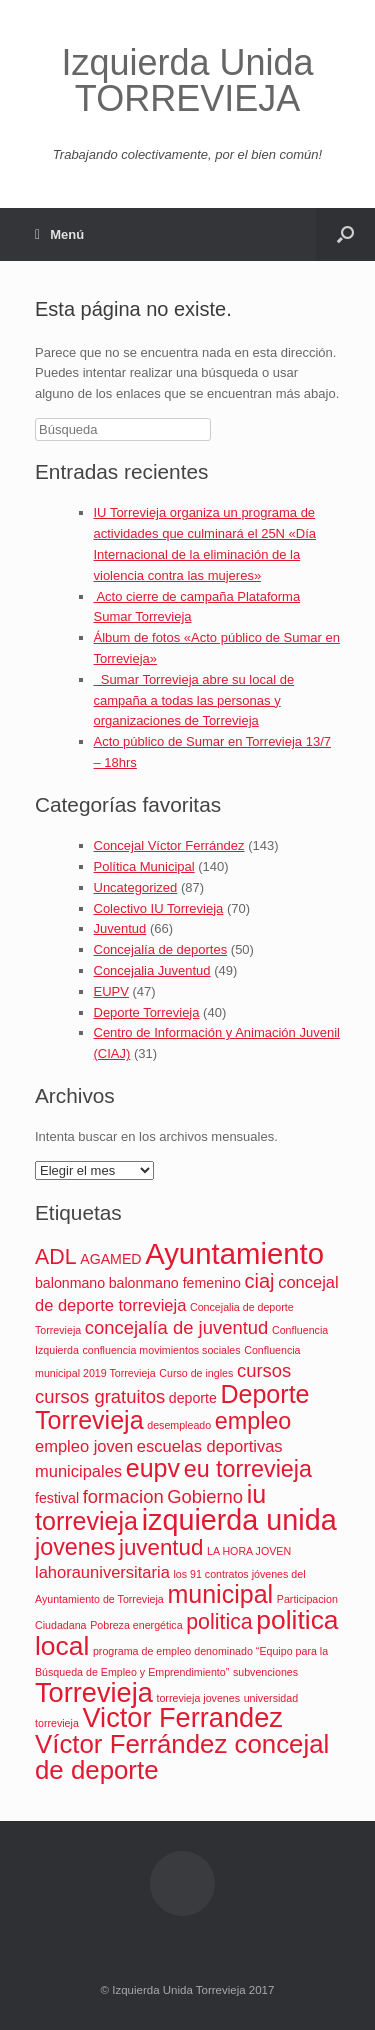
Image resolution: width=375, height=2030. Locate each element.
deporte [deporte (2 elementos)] (193, 1398)
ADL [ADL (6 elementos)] (56, 1257)
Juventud (120, 928)
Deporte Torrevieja (147, 1012)
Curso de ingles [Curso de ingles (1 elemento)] (196, 1373)
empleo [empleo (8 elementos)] (253, 1421)
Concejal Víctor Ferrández (169, 845)
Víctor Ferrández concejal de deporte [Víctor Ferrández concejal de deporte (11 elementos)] (182, 1757)
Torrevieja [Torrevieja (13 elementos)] (94, 1692)
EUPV (111, 991)
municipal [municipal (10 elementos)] (220, 1594)
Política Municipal (144, 866)
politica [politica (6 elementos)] (219, 1622)
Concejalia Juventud (152, 970)
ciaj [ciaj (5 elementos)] (260, 1281)
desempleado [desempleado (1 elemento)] (179, 1425)
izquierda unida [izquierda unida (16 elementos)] (239, 1520)
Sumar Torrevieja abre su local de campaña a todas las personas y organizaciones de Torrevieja (194, 700)
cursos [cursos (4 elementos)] (264, 1370)
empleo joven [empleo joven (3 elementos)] (84, 1446)
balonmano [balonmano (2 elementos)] (70, 1283)
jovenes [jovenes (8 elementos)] (75, 1547)
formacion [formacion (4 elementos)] (123, 1496)
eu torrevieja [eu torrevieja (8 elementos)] (248, 1469)
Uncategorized (136, 887)
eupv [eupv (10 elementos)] (153, 1468)
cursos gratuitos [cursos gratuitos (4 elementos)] (100, 1396)
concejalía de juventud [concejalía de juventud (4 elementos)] (176, 1327)
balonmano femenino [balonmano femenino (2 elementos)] (175, 1283)
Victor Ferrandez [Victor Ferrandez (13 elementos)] (182, 1717)
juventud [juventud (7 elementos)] (161, 1547)
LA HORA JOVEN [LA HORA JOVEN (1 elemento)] (249, 1551)
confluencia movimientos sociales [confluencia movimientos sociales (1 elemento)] (161, 1350)
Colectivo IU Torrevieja (159, 908)
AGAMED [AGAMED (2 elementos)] (110, 1259)
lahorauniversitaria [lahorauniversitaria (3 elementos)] (102, 1572)
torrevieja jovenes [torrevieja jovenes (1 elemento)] (198, 1698)
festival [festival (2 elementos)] (57, 1498)
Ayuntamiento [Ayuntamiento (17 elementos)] (234, 1253)
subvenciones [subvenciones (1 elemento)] (265, 1672)
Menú (59, 234)
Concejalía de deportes (161, 949)
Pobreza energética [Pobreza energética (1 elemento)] (136, 1625)
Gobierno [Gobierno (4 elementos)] (205, 1496)
